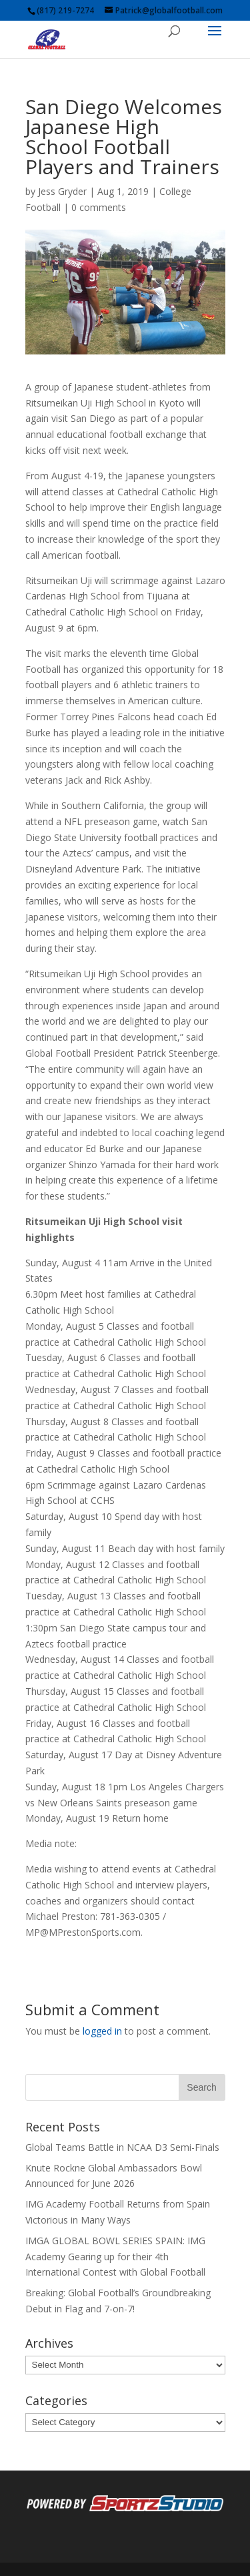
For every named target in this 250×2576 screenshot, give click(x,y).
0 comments (98, 207)
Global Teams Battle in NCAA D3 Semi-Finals (122, 2147)
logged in (102, 2031)
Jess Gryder (62, 191)
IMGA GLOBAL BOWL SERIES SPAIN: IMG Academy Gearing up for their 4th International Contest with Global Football (115, 2256)
